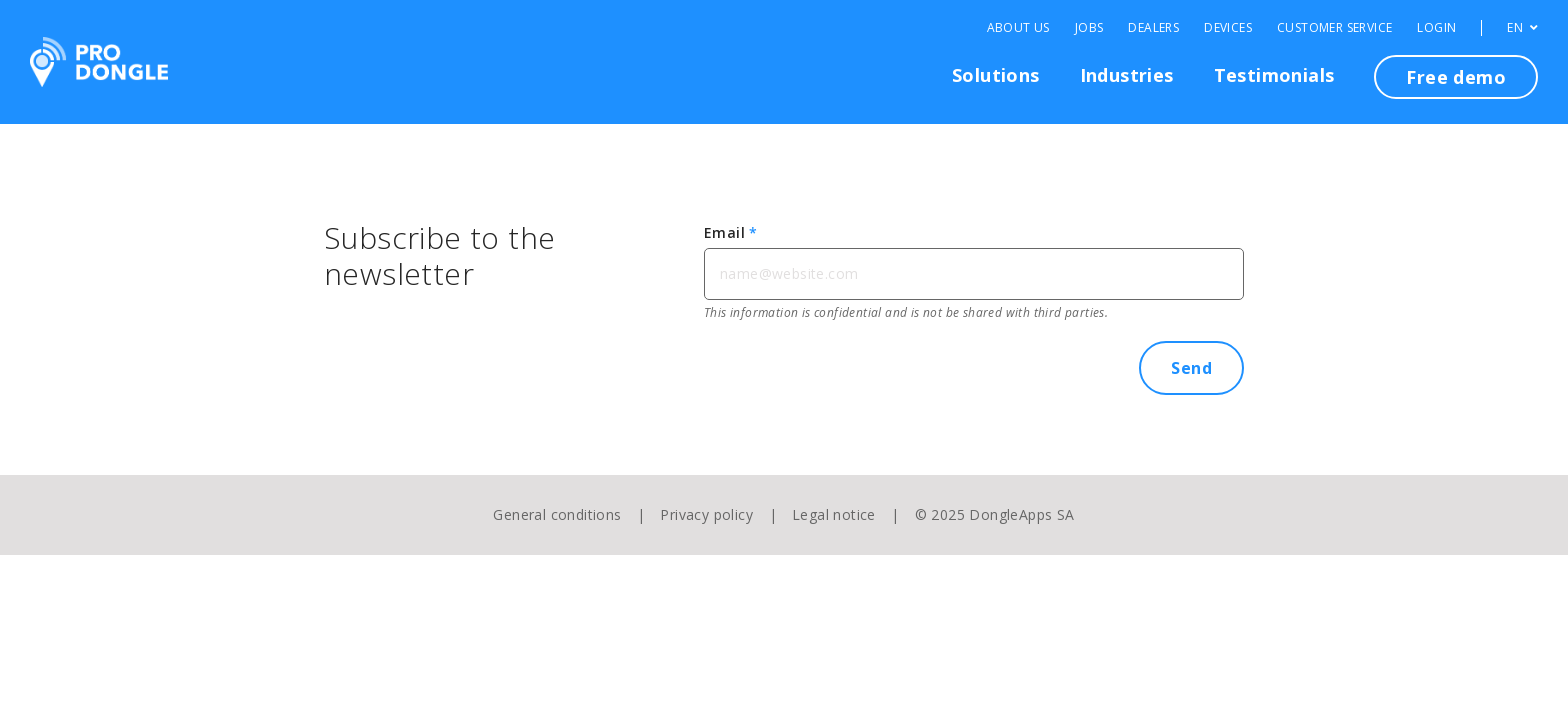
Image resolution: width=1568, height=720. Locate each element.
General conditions (557, 514)
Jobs (1089, 28)
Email (731, 232)
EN (1522, 28)
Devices (1228, 28)
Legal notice (834, 514)
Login (1436, 28)
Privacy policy (706, 514)
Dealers (1153, 28)
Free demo (1456, 77)
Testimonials (1274, 75)
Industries (1127, 75)
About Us (1018, 28)
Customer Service (1334, 28)
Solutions (996, 75)
